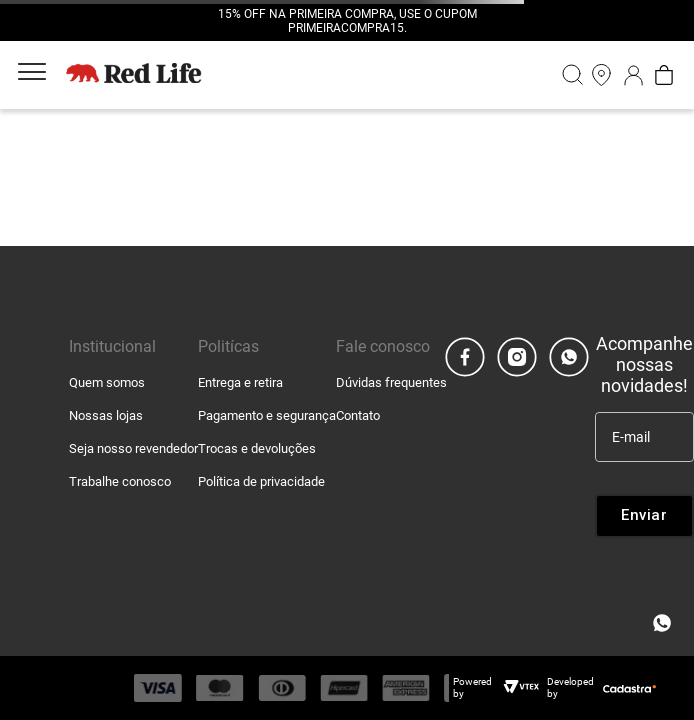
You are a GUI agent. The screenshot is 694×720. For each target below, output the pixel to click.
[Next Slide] (510, 21)
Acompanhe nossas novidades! (644, 364)
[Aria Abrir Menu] (32, 75)
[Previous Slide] (184, 21)
